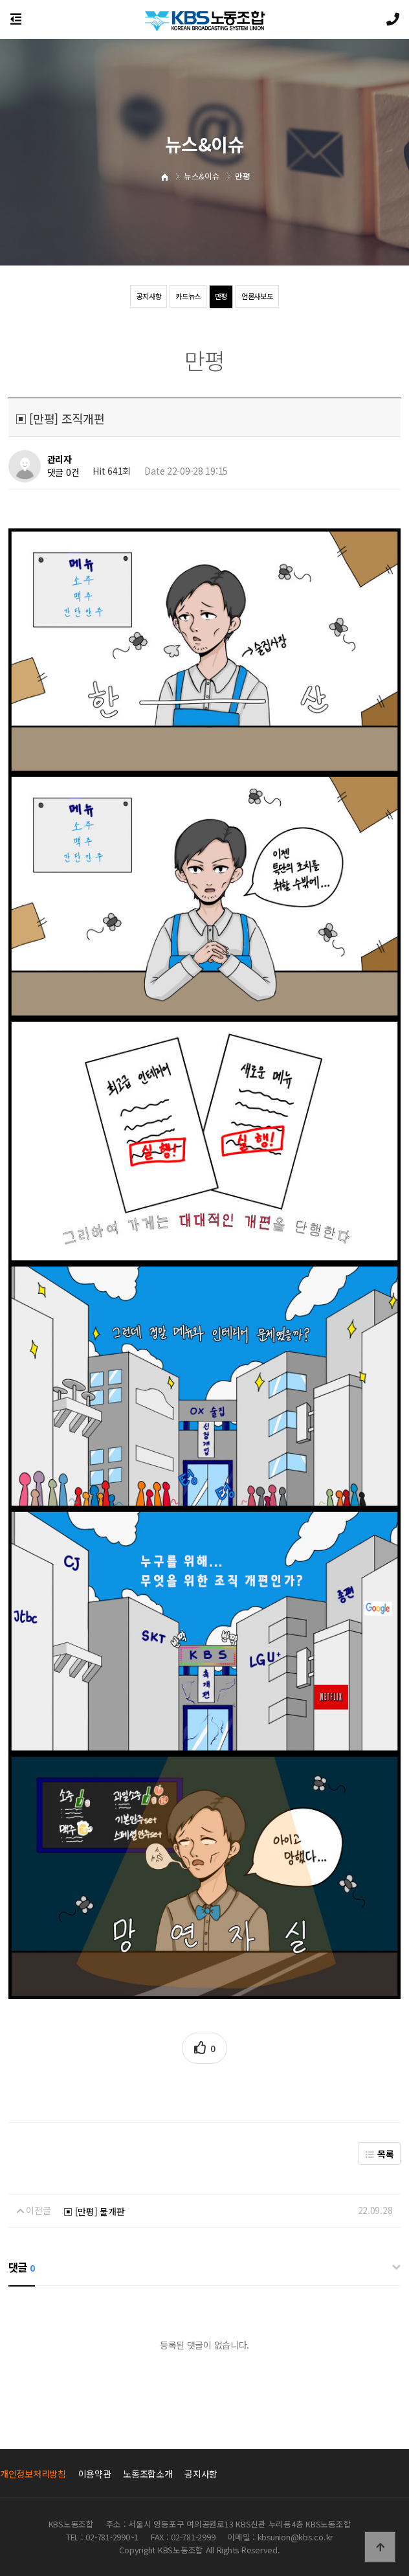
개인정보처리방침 (33, 2473)
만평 (221, 296)
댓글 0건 (63, 472)
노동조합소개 (147, 2473)
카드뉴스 (187, 296)
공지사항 (145, 296)
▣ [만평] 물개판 (93, 2211)
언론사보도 (260, 296)
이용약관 (94, 2473)
